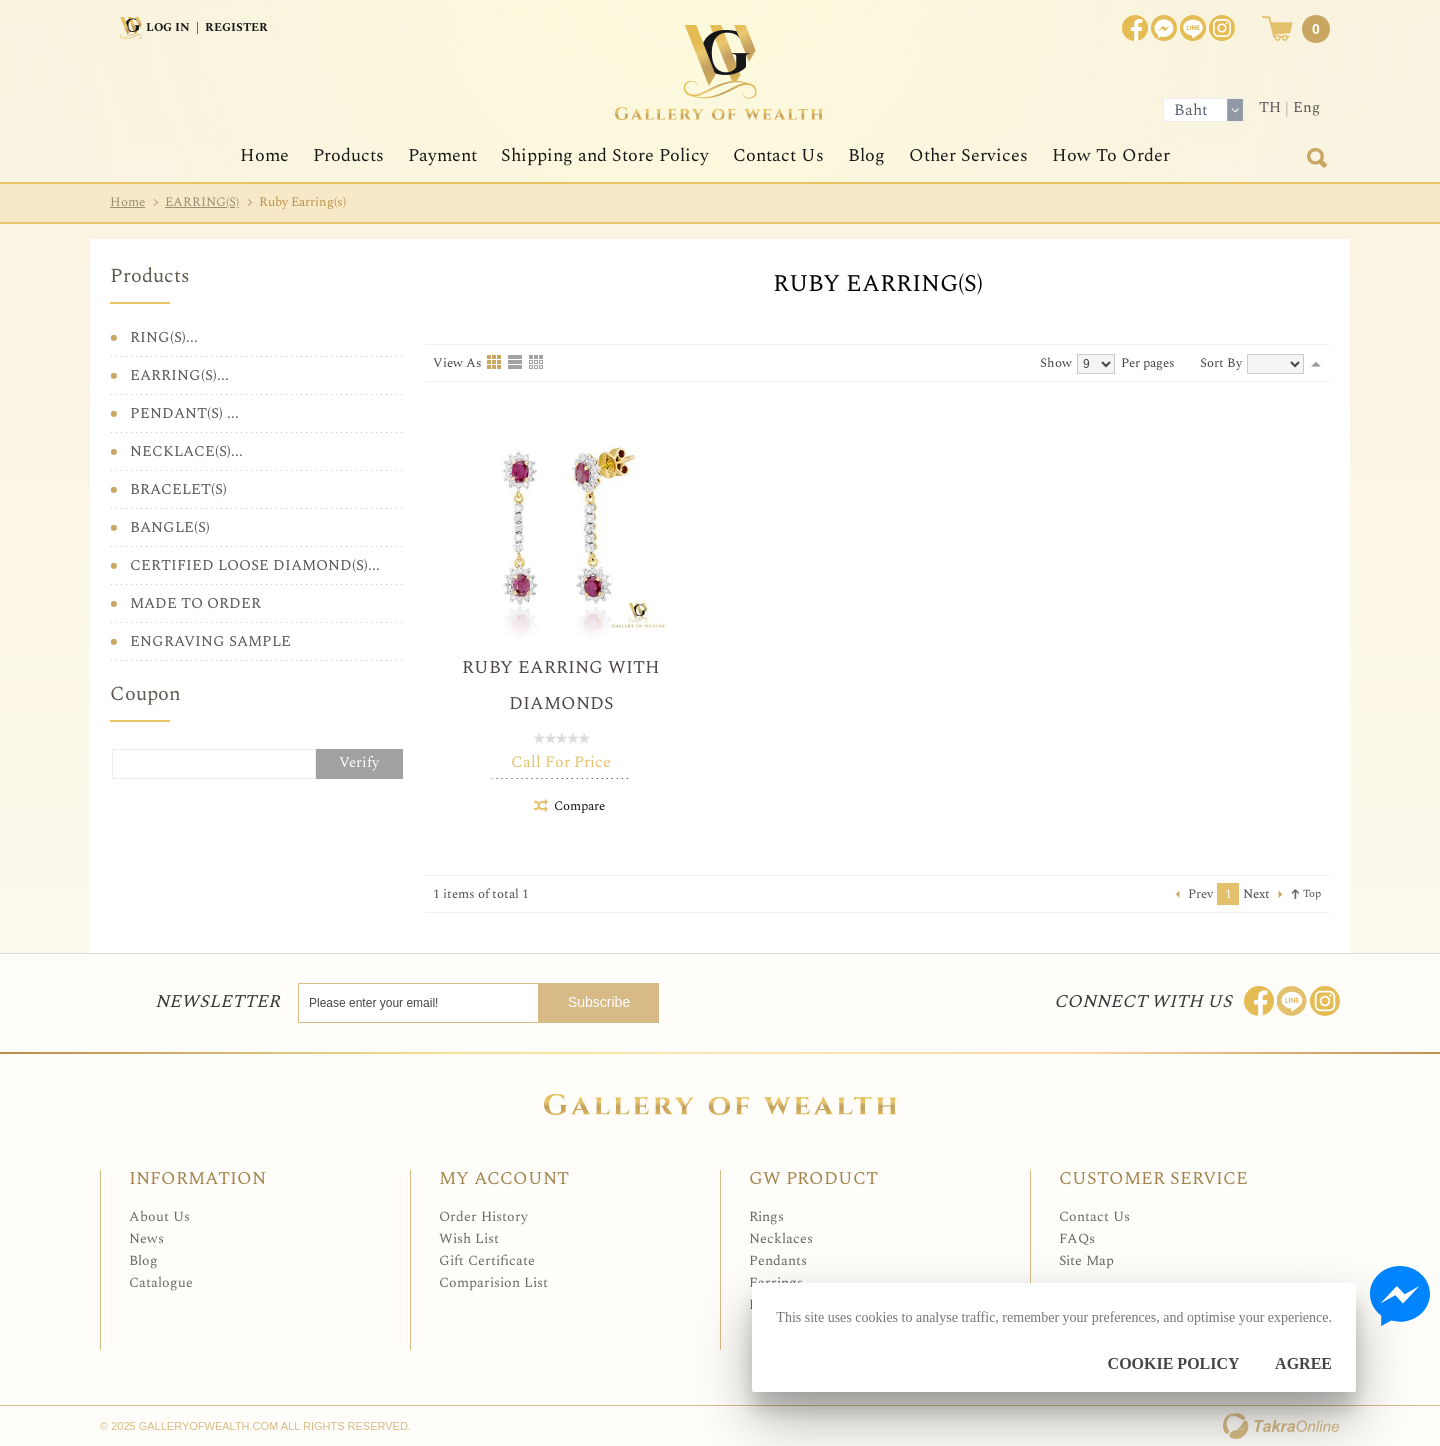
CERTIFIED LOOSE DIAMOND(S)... (255, 565)
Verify (359, 762)
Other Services (968, 155)
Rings (766, 1216)
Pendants (778, 1260)
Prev (1200, 894)
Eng (1306, 107)
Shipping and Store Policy (605, 155)
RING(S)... (164, 337)
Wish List (469, 1238)
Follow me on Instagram (1325, 1001)
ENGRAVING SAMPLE (210, 641)
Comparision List (493, 1282)
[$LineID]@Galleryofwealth (1193, 28)
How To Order (1111, 155)
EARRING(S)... (179, 375)
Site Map (1086, 1260)
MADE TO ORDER (195, 603)
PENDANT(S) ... (184, 413)
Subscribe (608, 1002)
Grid (495, 363)
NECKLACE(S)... (186, 451)
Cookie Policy (1174, 1363)
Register (236, 27)
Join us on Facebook (1164, 28)
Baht (1191, 110)
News (146, 1238)
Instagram (1222, 28)
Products (348, 155)
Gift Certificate (487, 1260)
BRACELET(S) (178, 489)
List (516, 363)
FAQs (1077, 1238)
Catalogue (161, 1282)
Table (537, 363)
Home (264, 155)
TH (1270, 107)
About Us (159, 1216)
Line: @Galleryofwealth (1292, 1001)
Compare (579, 805)
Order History (483, 1216)
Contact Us (778, 155)
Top (1312, 893)
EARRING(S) (202, 202)
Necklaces (781, 1238)
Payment (442, 155)
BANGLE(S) (170, 527)
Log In (168, 27)
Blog (866, 155)
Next (1256, 894)
